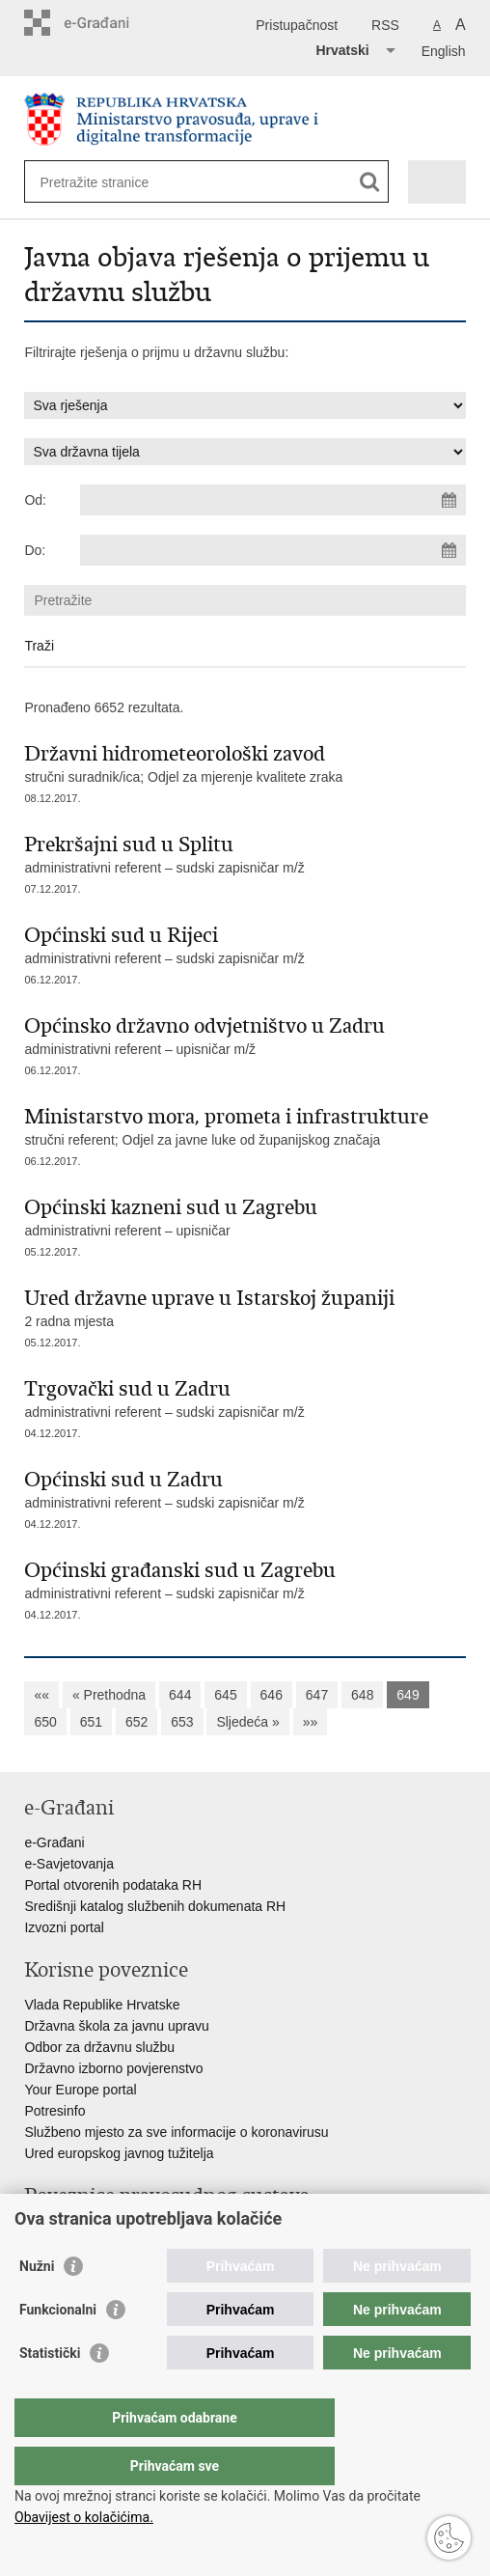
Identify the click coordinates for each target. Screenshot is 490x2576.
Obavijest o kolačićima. (83, 2517)
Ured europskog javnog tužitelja (118, 2153)
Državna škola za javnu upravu (116, 2026)
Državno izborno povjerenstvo (113, 2068)
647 (317, 1695)
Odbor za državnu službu (99, 2047)
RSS (385, 25)
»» (310, 1722)
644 (180, 1695)
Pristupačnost (297, 25)
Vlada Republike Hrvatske (101, 2004)
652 (136, 1722)
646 (271, 1695)
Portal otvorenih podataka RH (113, 1885)
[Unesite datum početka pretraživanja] (272, 500)
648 (362, 1695)
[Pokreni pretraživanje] (370, 182)
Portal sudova (65, 2230)
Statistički (49, 2391)
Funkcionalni (57, 2348)
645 (225, 1695)
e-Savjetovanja (69, 1863)
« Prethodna (109, 1695)
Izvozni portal (63, 1927)
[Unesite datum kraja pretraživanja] (272, 550)
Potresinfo (54, 2111)
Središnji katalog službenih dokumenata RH (155, 1906)
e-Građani (54, 1842)
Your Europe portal (80, 2089)
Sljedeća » (247, 1722)
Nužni (36, 2305)
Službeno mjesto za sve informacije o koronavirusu (176, 2132)
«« (41, 1695)
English (444, 51)
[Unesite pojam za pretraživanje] (109, 182)
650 (45, 1722)
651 (91, 1722)
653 (182, 1722)
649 (407, 1695)
